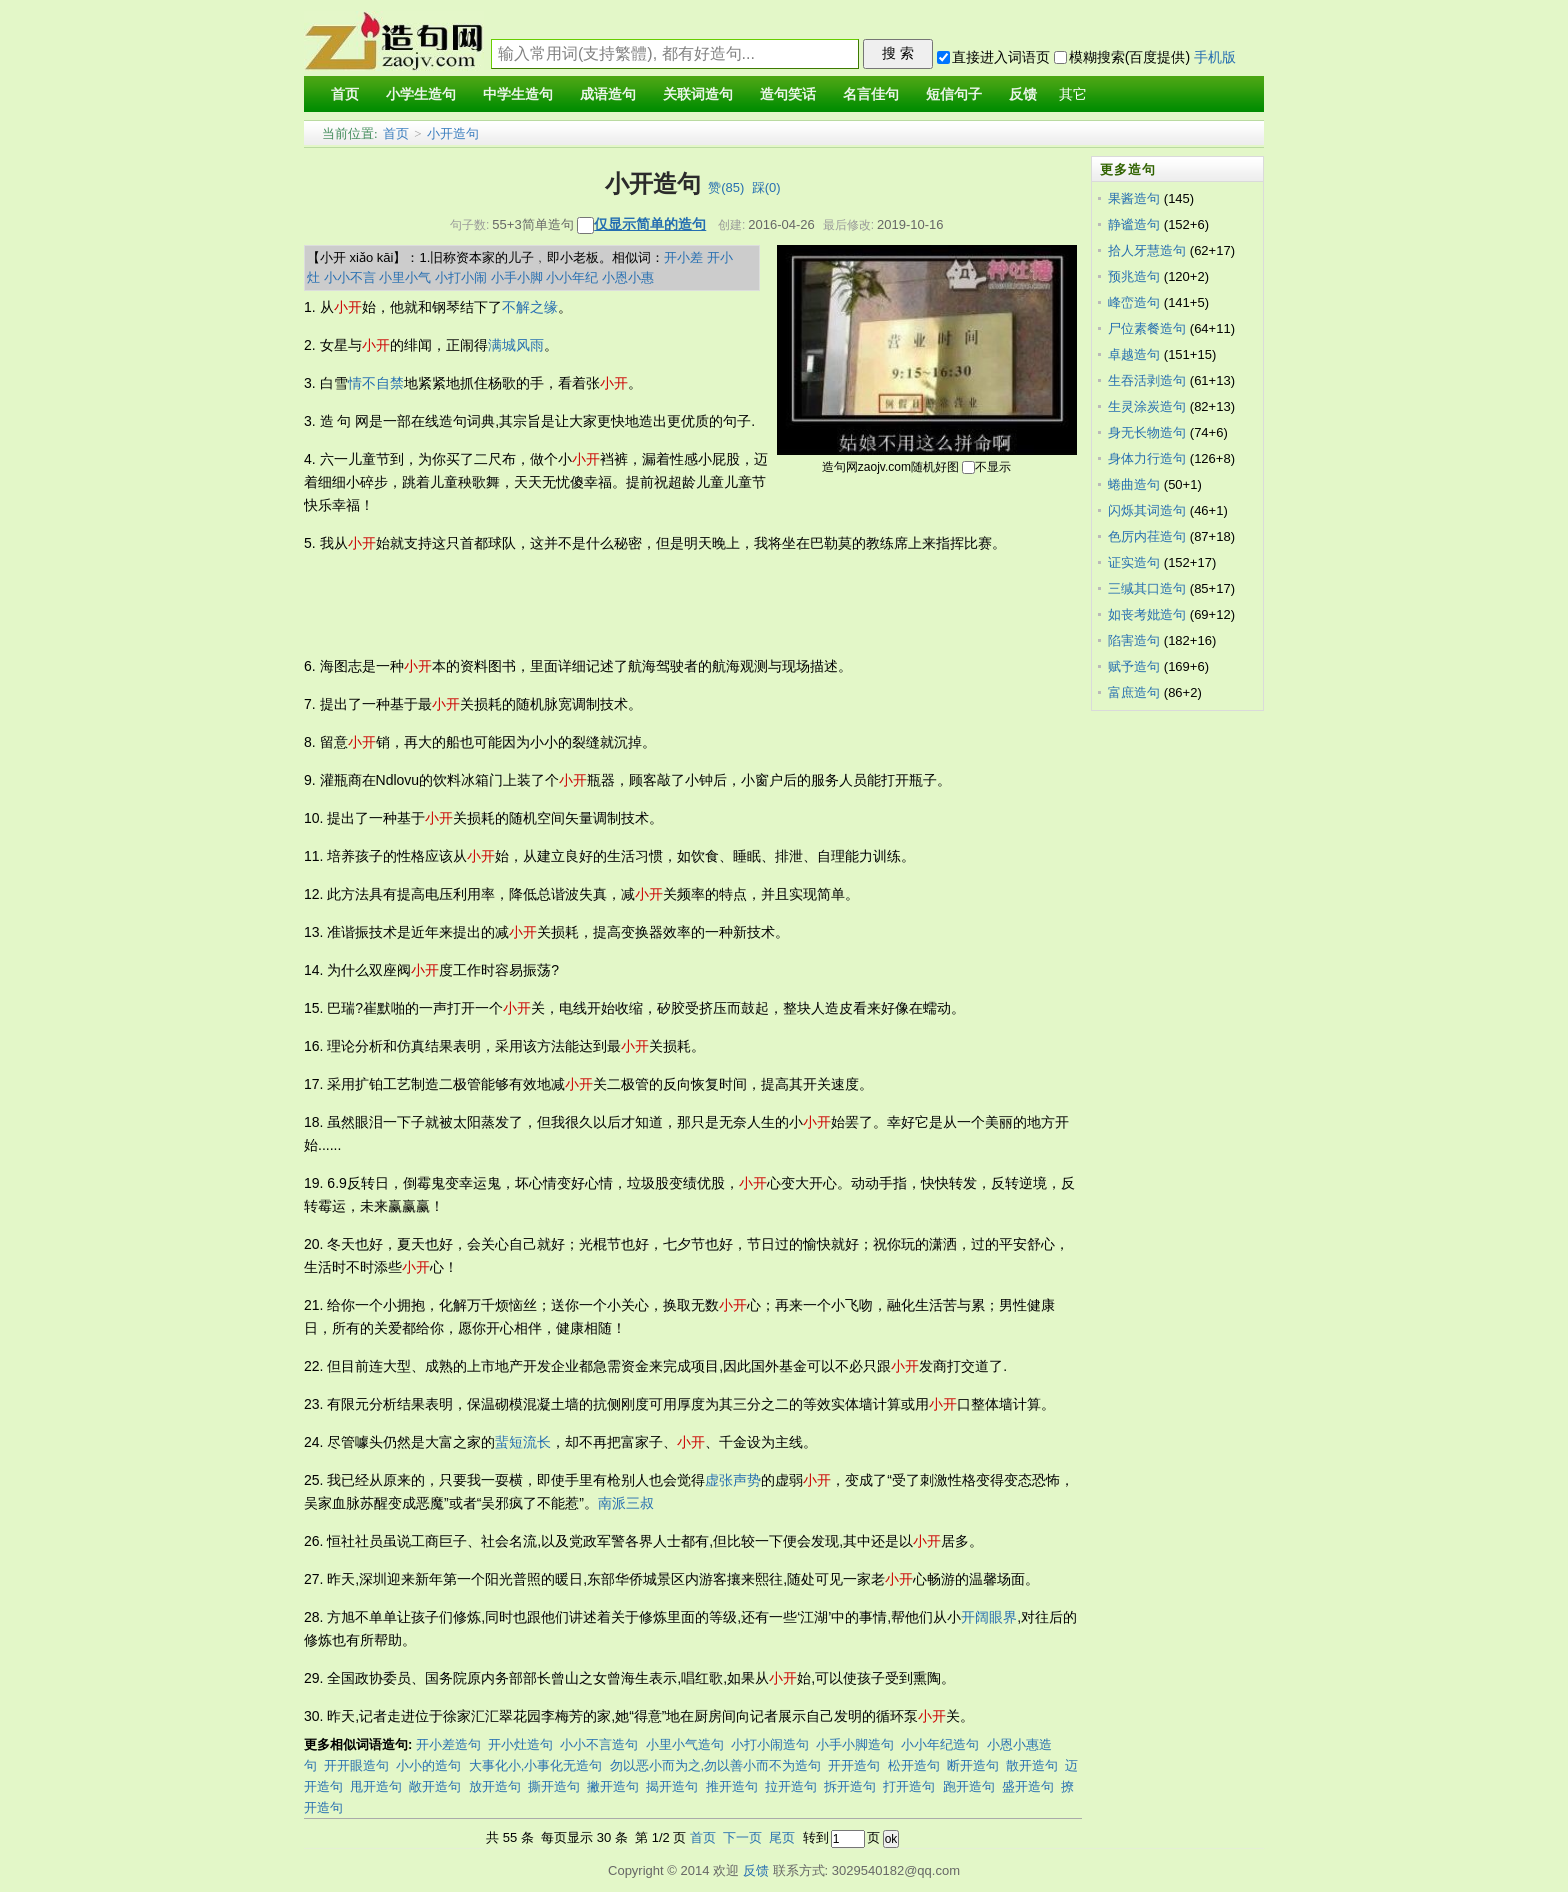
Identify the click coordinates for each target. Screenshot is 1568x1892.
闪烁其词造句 (1147, 510)
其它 (1073, 94)
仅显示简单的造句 (650, 224)
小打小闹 (461, 277)
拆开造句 (850, 1786)
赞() (726, 187)
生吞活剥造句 (1147, 380)
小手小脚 (517, 277)
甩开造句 (376, 1786)
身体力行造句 (1147, 458)
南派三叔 (626, 1503)
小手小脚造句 (855, 1744)
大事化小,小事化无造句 (536, 1765)
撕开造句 (554, 1786)
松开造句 (914, 1765)
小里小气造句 (685, 1744)
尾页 (782, 1837)
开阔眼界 (989, 1617)
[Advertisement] (668, 605)
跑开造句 (969, 1786)
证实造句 (1134, 562)
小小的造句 (428, 1765)
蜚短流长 (523, 1442)
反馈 (756, 1870)
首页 (396, 133)
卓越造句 (1134, 354)
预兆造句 (1134, 276)
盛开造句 (1028, 1786)
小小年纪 (572, 277)
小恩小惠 (628, 277)
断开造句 (973, 1765)
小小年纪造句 (940, 1744)
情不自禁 (376, 383)
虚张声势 (733, 1480)
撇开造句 (613, 1786)
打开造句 (909, 1786)
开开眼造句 (356, 1765)
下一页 (742, 1837)
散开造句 (1032, 1765)
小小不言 (350, 277)
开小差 (683, 257)
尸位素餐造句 (1147, 328)
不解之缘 (530, 307)
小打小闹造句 (770, 1744)
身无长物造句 (1147, 432)
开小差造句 (448, 1744)
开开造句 (854, 1765)
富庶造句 (1134, 692)
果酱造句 (1134, 198)
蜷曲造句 (1134, 484)
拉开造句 (791, 1786)
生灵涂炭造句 (1147, 406)
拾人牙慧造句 (1147, 250)
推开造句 (732, 1786)
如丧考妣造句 (1147, 614)
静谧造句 (1134, 224)
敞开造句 (435, 1786)
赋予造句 (1134, 666)
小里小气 (405, 277)
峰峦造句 (1134, 302)
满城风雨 (516, 345)
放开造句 (495, 1786)
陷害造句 (1134, 640)
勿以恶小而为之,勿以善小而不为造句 (716, 1765)
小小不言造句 (599, 1744)
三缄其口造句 (1147, 588)
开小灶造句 (520, 1744)
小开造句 (453, 133)
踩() (766, 187)
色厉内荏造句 (1147, 536)
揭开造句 (672, 1786)
